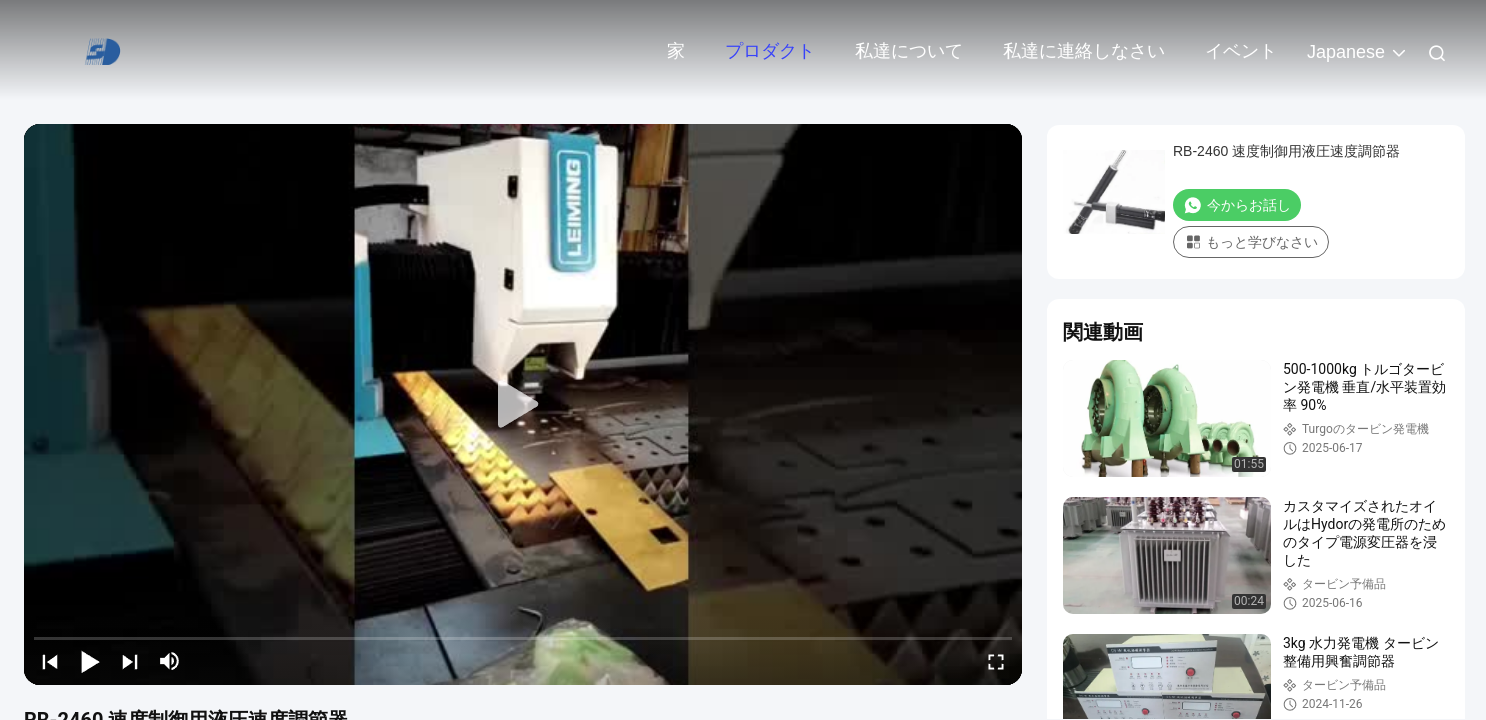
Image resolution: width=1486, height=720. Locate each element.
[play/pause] (90, 661)
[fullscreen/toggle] (996, 661)
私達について (909, 51)
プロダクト (770, 51)
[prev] (50, 661)
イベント (1241, 51)
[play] (523, 405)
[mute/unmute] (170, 661)
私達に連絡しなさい (1084, 51)
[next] (130, 661)
